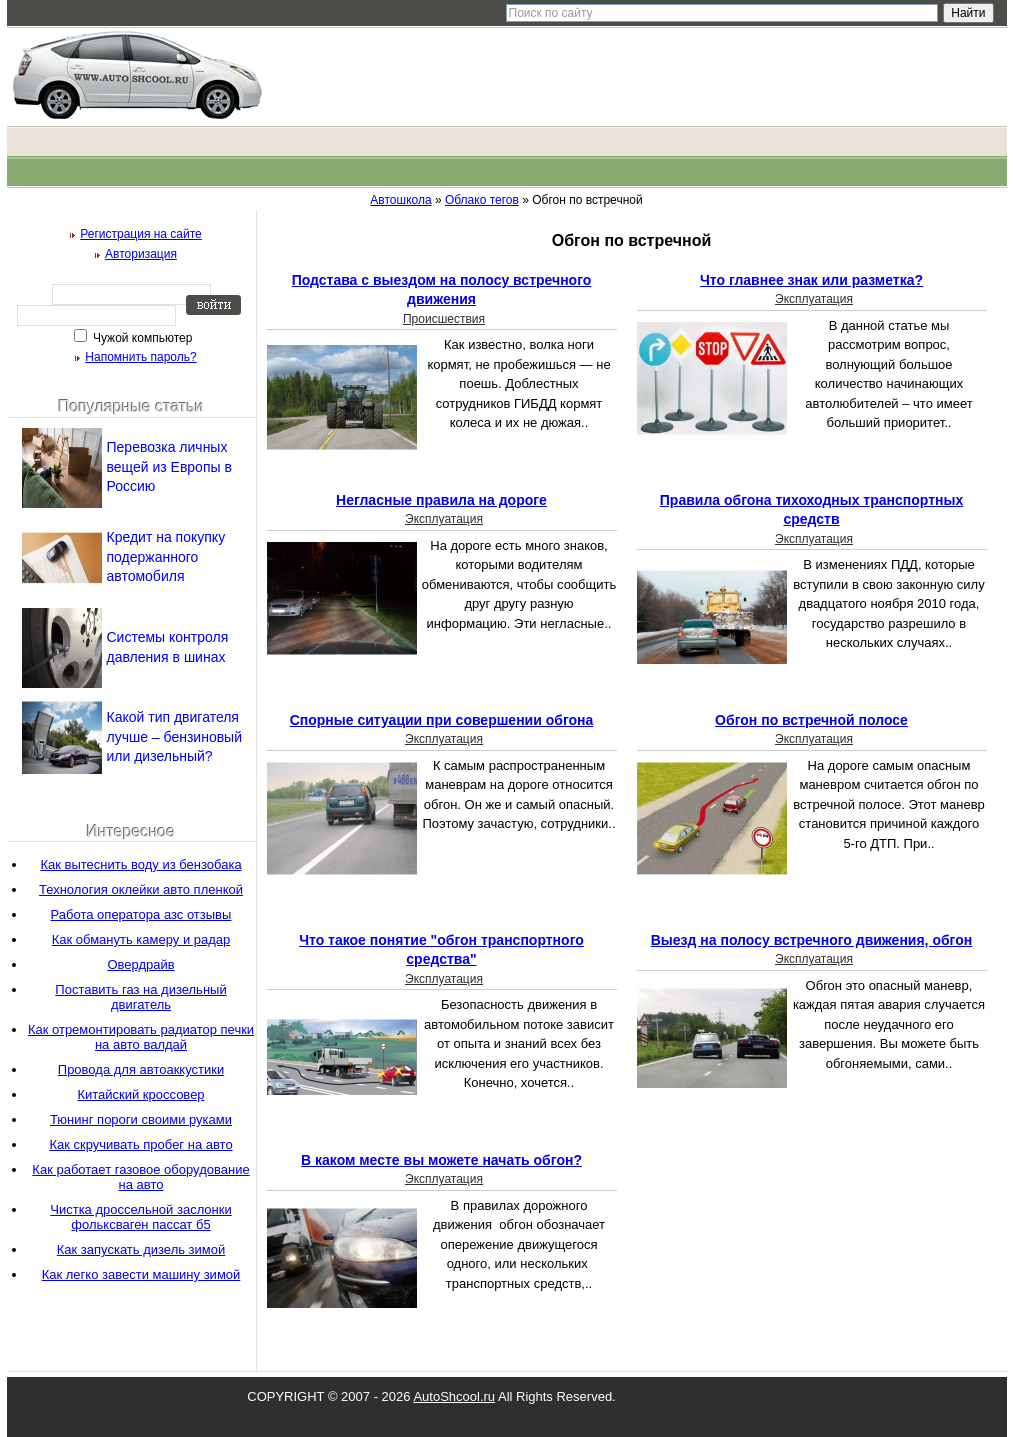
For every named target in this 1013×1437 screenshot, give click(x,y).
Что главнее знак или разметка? (811, 280)
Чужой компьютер (141, 338)
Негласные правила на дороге (441, 500)
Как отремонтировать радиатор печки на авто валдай (141, 1037)
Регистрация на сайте (141, 234)
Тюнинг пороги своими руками (141, 1119)
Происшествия (444, 319)
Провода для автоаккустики (141, 1069)
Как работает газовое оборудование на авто (140, 1177)
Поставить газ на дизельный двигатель (140, 997)
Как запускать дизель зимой (141, 1249)
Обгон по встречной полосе (811, 720)
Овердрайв (140, 964)
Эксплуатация (814, 299)
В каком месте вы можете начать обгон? (441, 1160)
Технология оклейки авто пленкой (141, 889)
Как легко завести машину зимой (141, 1274)
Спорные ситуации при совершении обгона (442, 720)
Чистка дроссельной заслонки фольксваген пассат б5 (140, 1217)
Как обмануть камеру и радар (141, 939)
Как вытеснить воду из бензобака (140, 864)
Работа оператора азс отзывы (141, 914)
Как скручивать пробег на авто (140, 1144)
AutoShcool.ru (454, 1396)
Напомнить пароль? (140, 357)
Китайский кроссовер (140, 1094)
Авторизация (141, 254)
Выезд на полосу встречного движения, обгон (812, 940)
